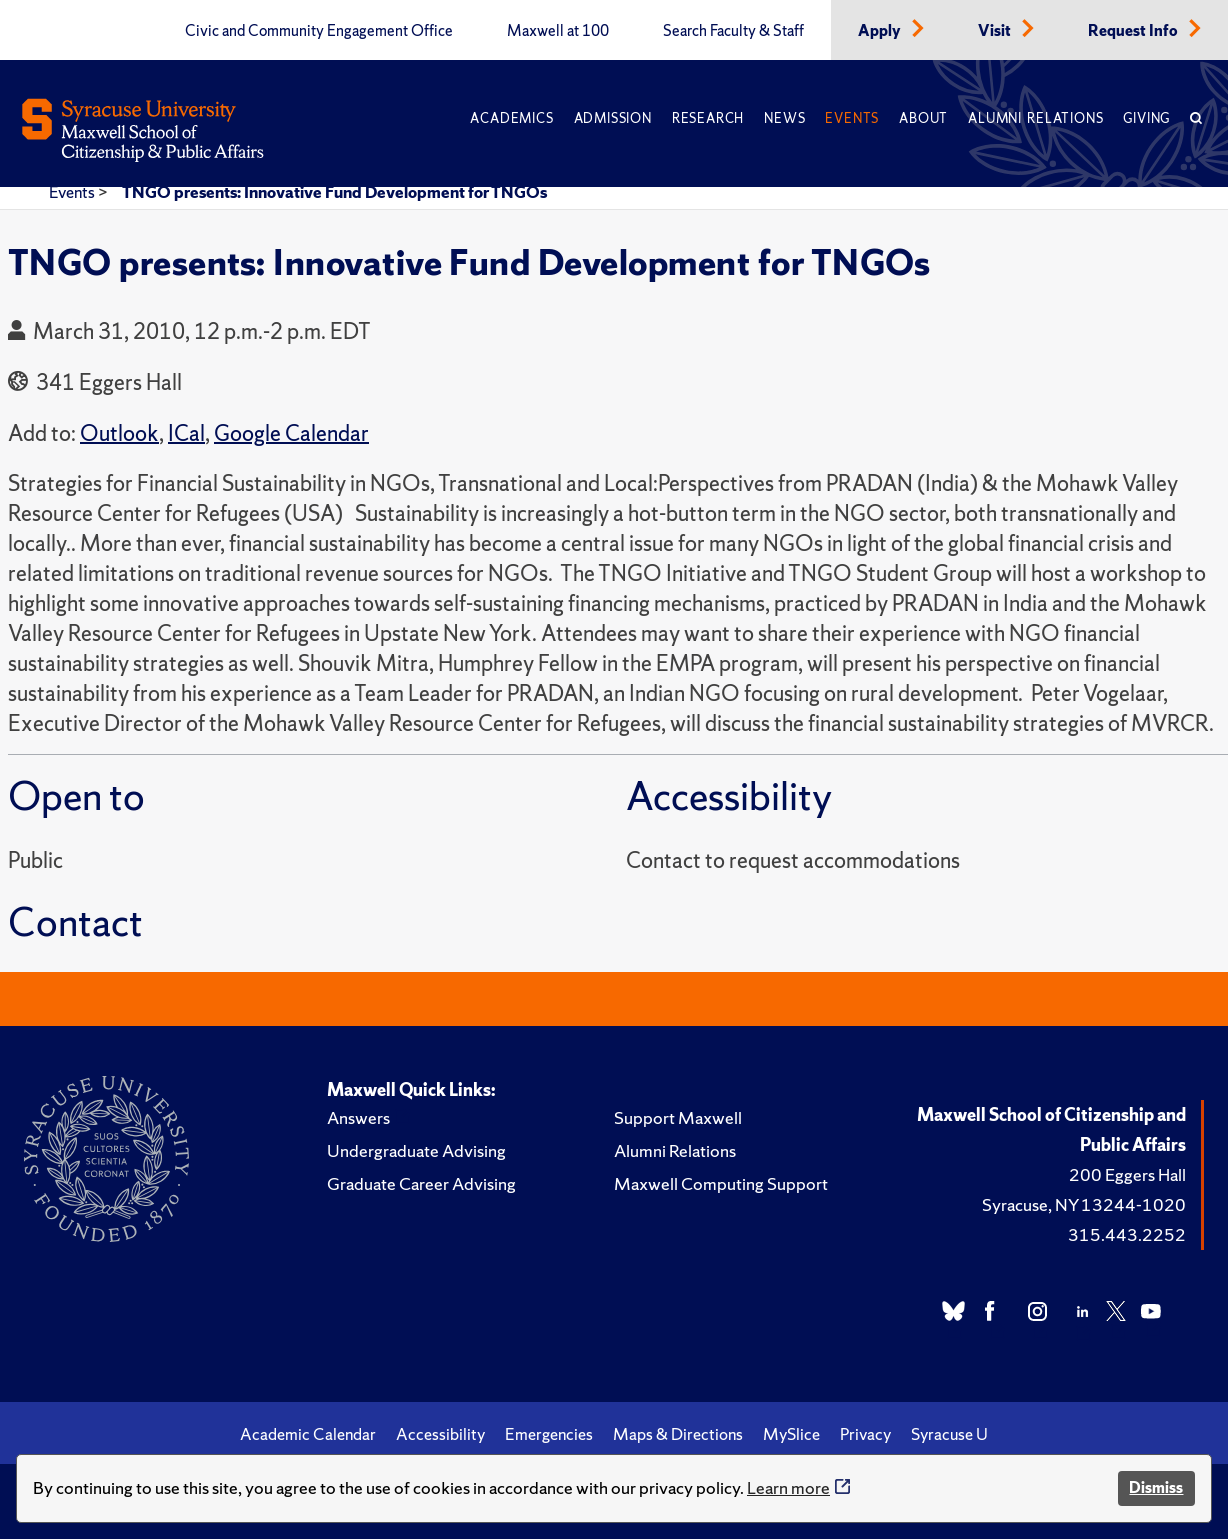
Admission (613, 118)
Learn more (788, 1487)
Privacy (865, 1434)
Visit (996, 31)
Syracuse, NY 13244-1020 (1084, 1204)
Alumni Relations (1035, 118)
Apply (881, 31)
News (784, 118)
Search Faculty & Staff (733, 31)
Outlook (119, 433)
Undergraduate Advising (416, 1150)
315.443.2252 (1127, 1234)
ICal (186, 433)
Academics (511, 118)
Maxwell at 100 (558, 31)
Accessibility (440, 1434)
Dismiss (1156, 1487)
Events (852, 118)
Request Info (1134, 31)
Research (708, 118)
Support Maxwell (678, 1117)
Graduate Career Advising (421, 1183)
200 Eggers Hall (1127, 1174)
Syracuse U (949, 1434)
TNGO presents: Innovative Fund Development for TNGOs (334, 192)
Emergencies (549, 1434)
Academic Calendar (308, 1434)
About (923, 118)
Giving (1146, 118)
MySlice (791, 1434)
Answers (358, 1117)
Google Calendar (291, 433)
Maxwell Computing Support (721, 1183)
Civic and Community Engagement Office (319, 31)
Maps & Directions (678, 1434)
